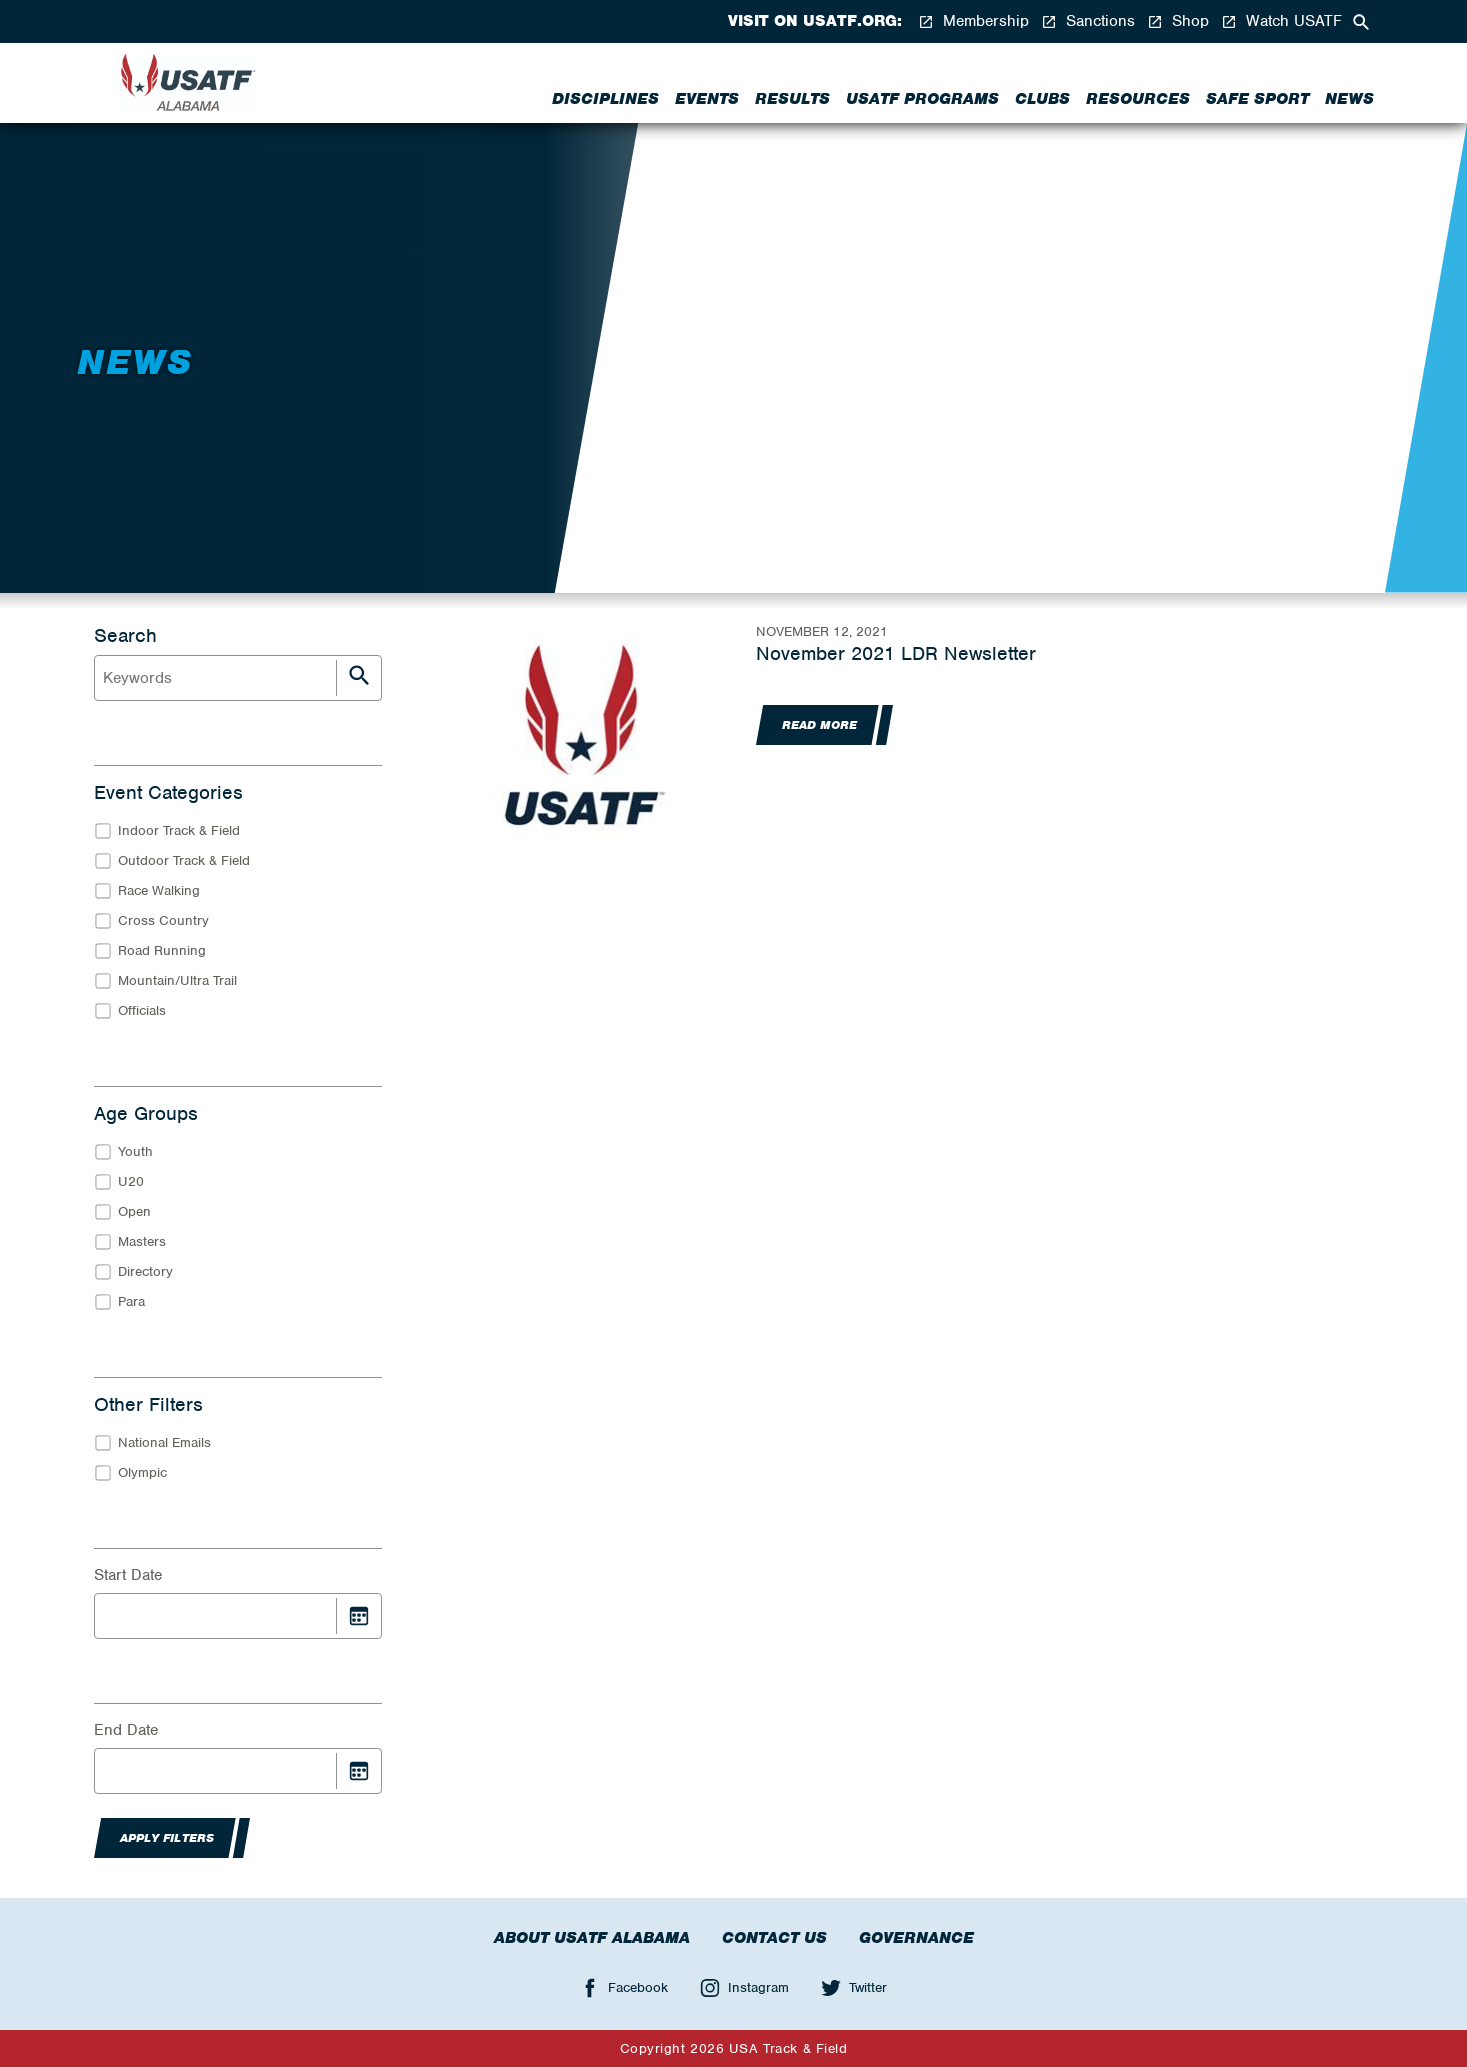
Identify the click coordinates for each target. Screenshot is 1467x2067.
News (1349, 99)
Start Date (128, 1575)
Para (131, 1301)
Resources (1138, 99)
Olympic (142, 1472)
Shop (1178, 21)
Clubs (1042, 99)
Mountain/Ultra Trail (177, 980)
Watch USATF (1281, 21)
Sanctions (1088, 21)
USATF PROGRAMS (922, 99)
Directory (145, 1271)
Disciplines (605, 99)
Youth (135, 1151)
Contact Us (774, 1938)
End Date (126, 1730)
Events (707, 99)
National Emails (164, 1442)
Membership (973, 21)
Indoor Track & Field (179, 830)
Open (134, 1211)
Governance (916, 1938)
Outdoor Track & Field (184, 860)
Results (792, 99)
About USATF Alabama (592, 1938)
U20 (131, 1181)
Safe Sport (1257, 99)
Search (125, 636)
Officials (142, 1010)
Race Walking (159, 890)
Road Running (162, 950)
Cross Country (163, 920)
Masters (142, 1241)
